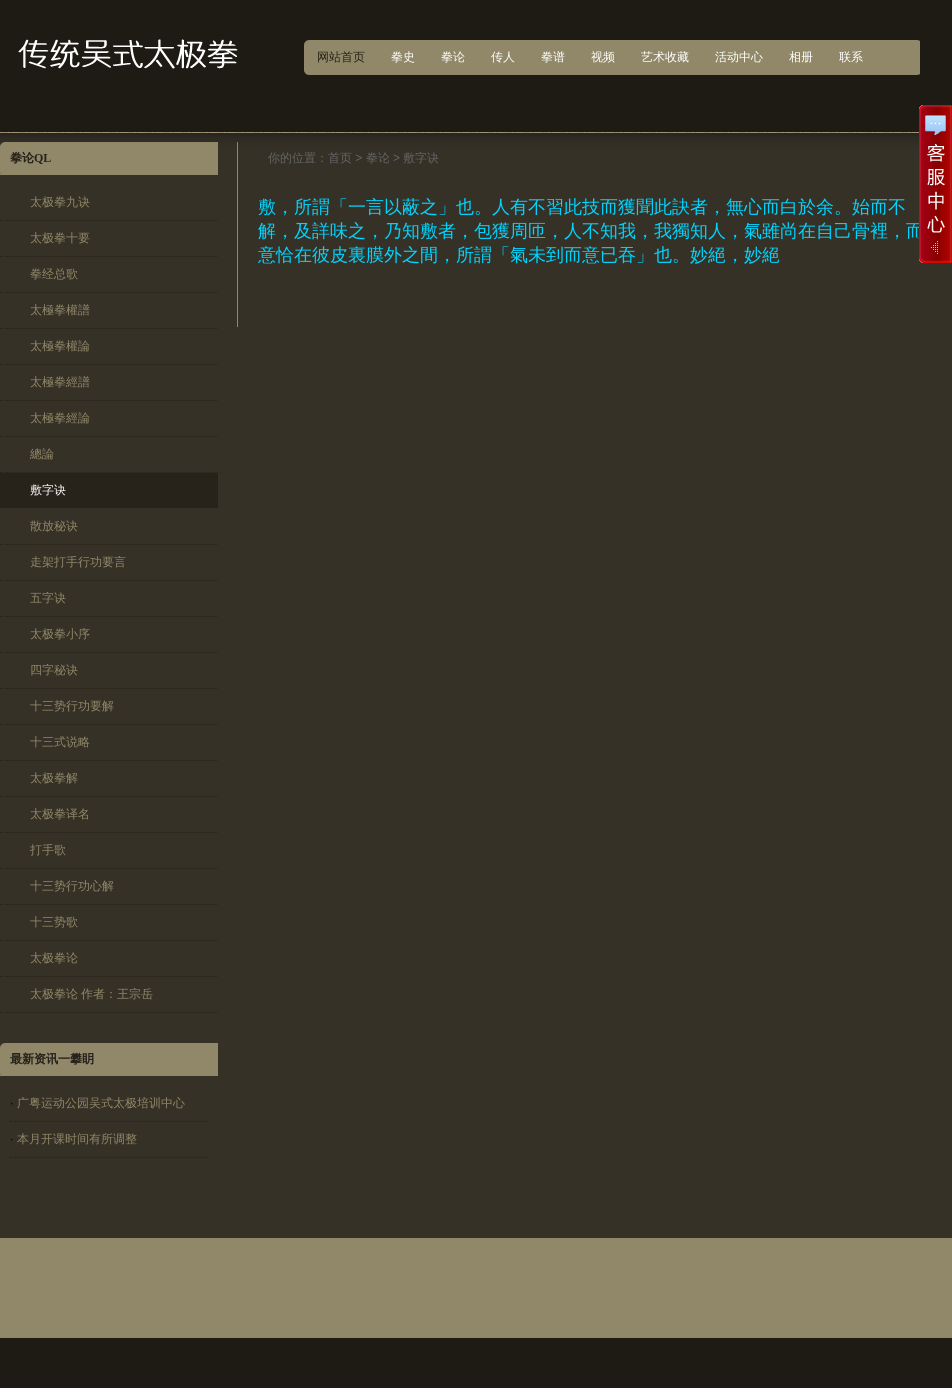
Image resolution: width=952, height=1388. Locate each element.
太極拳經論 (60, 418)
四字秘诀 (54, 670)
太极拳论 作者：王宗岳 (91, 994)
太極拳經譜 (60, 382)
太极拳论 (54, 958)
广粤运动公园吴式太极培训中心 (101, 1103)
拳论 (378, 158)
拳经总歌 (54, 274)
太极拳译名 (60, 814)
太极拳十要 (60, 238)
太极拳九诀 (60, 202)
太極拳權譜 (60, 310)
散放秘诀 (54, 526)
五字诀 (48, 598)
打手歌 (48, 850)
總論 (42, 454)
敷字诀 (48, 490)
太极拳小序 (60, 634)
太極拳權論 (60, 346)
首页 (340, 158)
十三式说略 (60, 742)
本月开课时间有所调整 (77, 1139)
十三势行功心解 (72, 886)
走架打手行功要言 (78, 562)
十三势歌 (54, 922)
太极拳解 (54, 778)
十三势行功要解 (72, 706)
